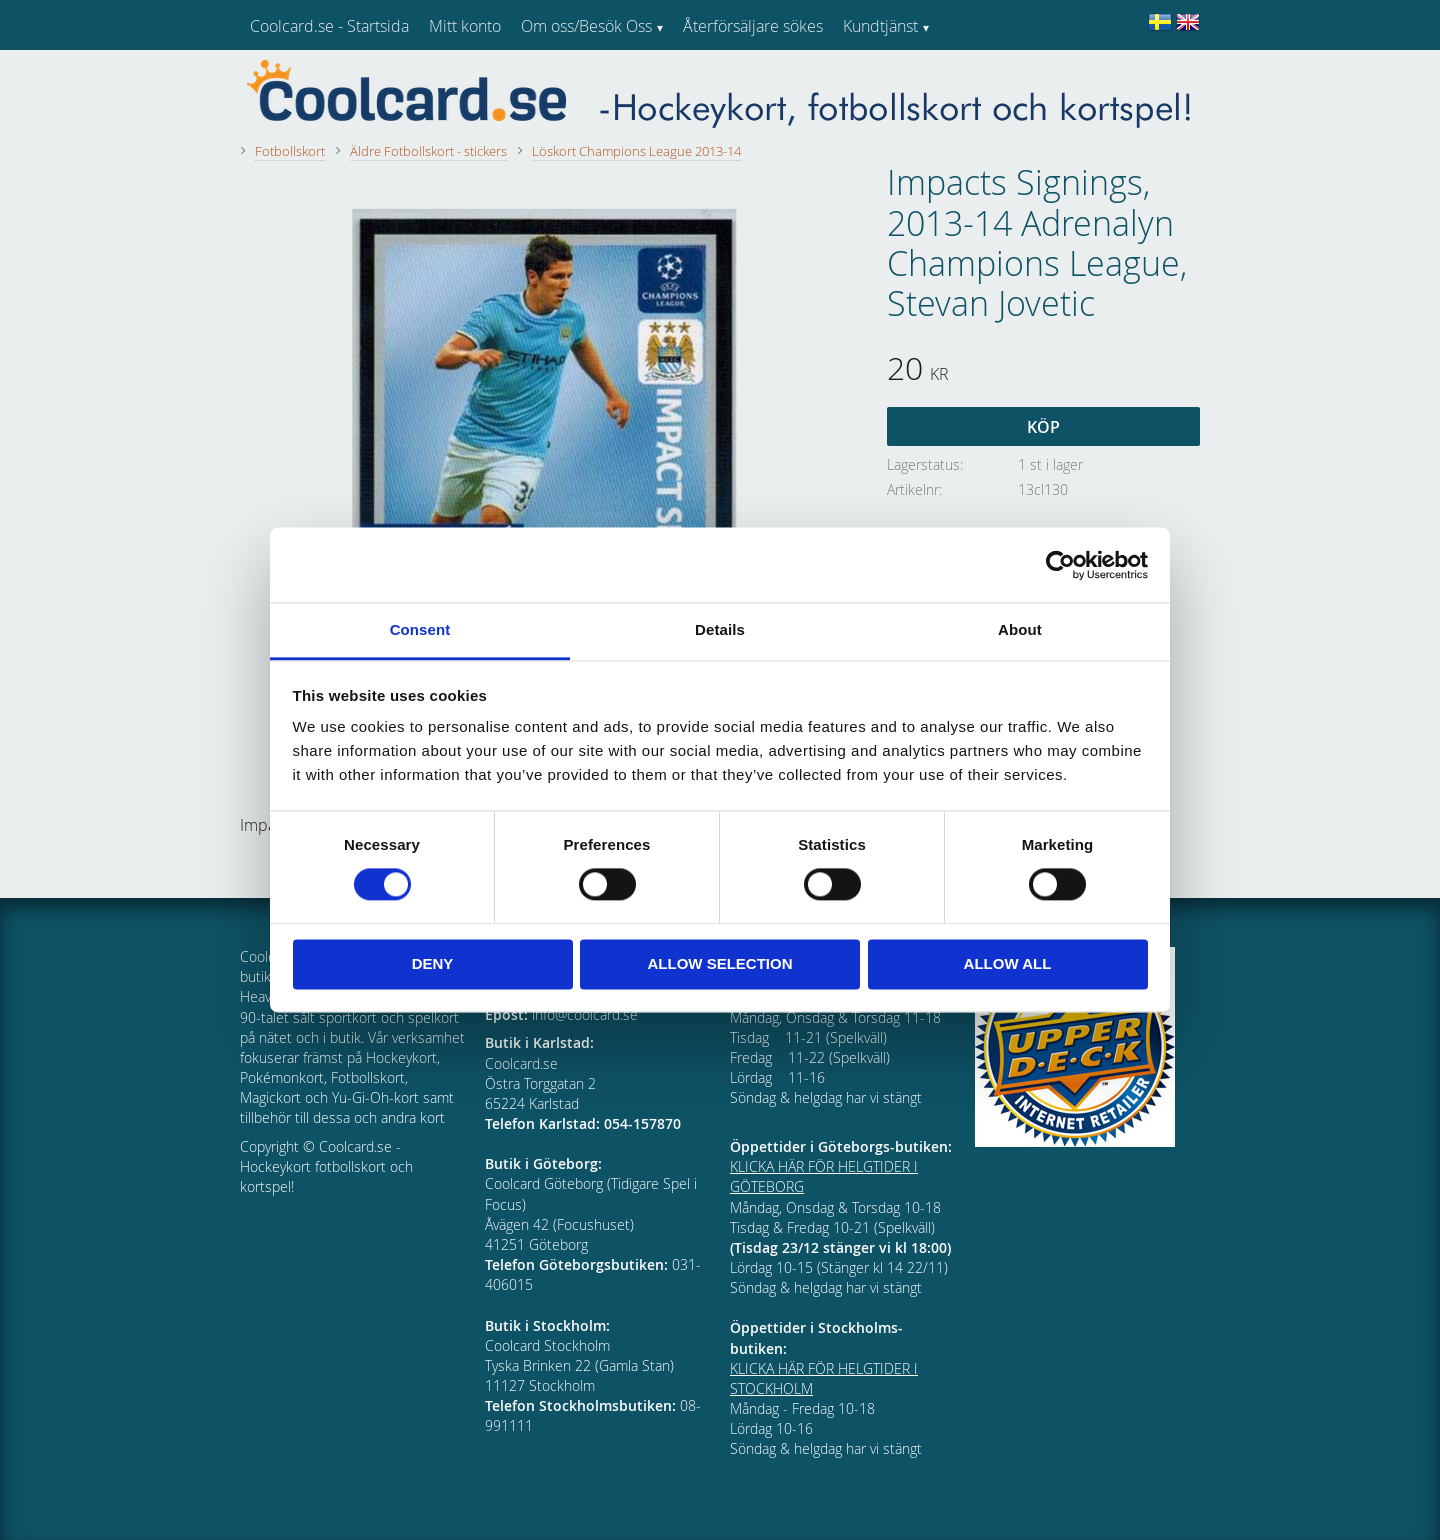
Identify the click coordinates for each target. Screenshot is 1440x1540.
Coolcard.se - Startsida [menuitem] (329, 26)
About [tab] (1020, 629)
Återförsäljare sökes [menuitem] (753, 26)
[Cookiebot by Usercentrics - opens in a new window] (1060, 565)
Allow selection (720, 963)
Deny (433, 963)
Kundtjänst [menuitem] (880, 26)
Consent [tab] (420, 629)
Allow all (1008, 963)
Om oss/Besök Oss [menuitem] (586, 26)
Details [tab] (720, 629)
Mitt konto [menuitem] (465, 26)
